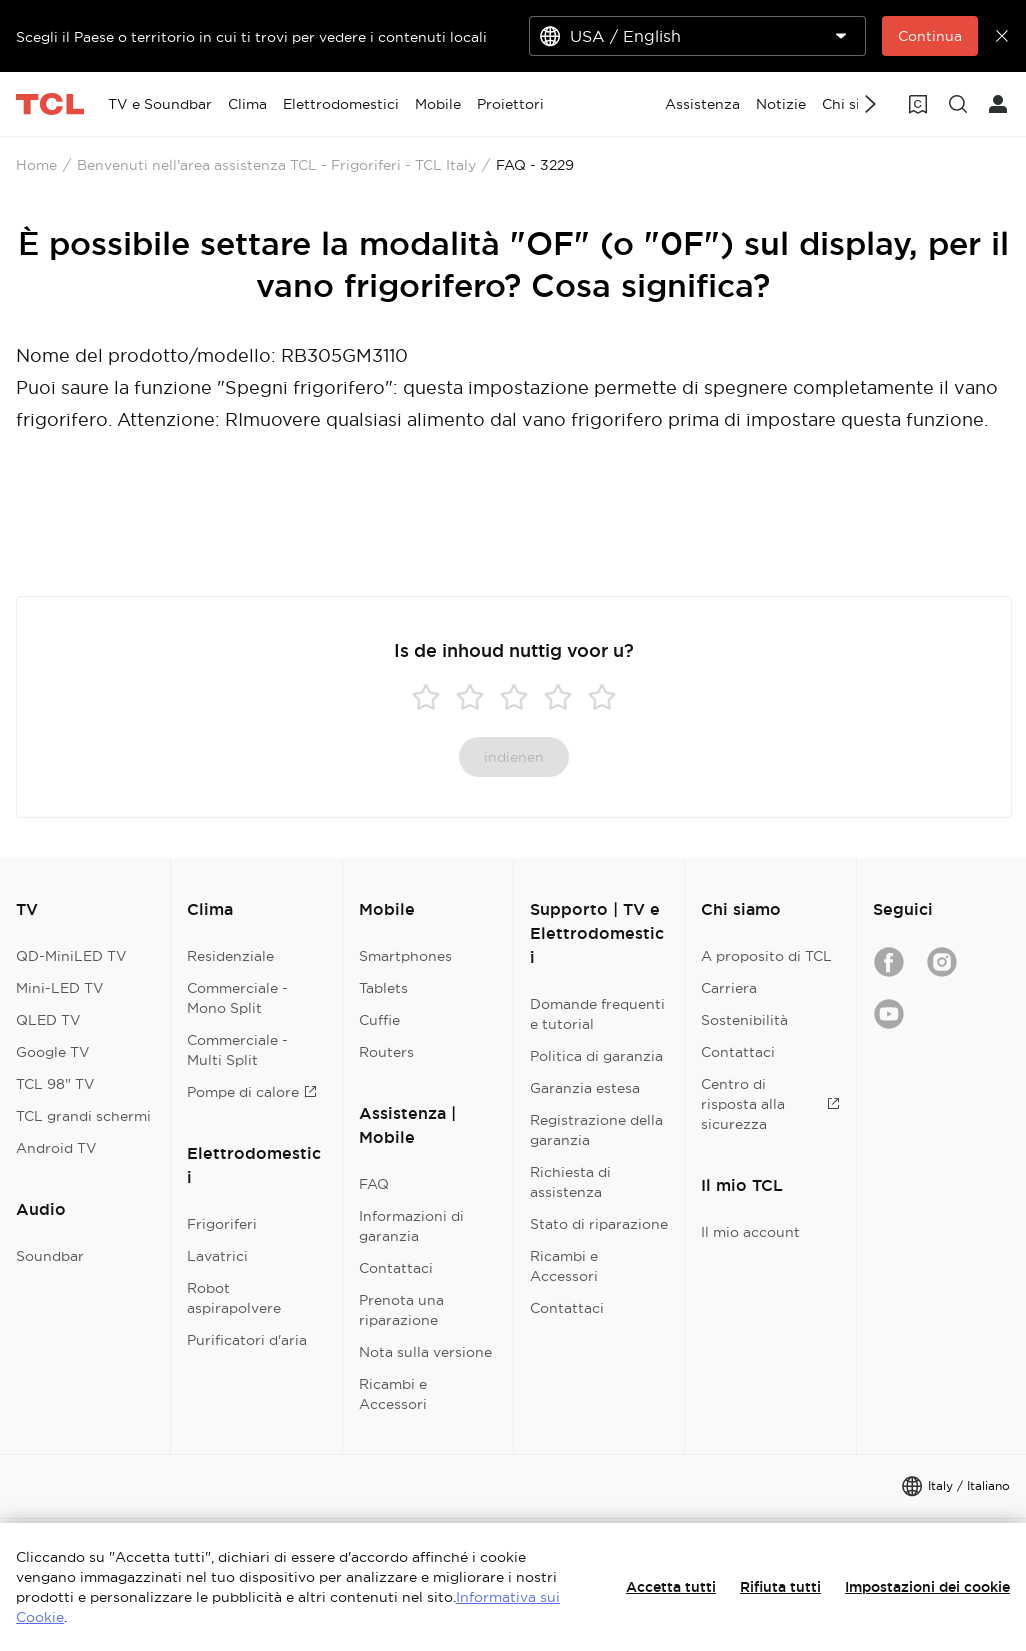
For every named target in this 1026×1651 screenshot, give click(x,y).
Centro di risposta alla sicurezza (770, 1104)
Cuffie (379, 1020)
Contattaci (396, 1268)
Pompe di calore (252, 1092)
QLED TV (48, 1020)
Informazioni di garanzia (411, 1226)
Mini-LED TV (60, 988)
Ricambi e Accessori (393, 1394)
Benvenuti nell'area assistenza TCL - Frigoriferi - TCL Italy (276, 165)
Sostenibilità (744, 1020)
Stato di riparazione (599, 1224)
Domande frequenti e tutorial (597, 1014)
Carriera (729, 988)
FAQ (374, 1184)
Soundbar (50, 1256)
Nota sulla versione (425, 1352)
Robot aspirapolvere (234, 1298)
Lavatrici (217, 1256)
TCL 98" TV (55, 1084)
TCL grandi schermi (83, 1116)
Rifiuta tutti (780, 1587)
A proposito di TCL (766, 956)
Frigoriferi (222, 1224)
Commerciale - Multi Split (237, 1050)
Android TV (56, 1148)
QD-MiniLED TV (71, 956)
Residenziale (230, 956)
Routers (386, 1052)
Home (36, 165)
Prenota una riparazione (401, 1310)
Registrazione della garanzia (596, 1130)
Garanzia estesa (585, 1088)
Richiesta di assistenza (570, 1182)
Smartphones (405, 956)
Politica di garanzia (596, 1056)
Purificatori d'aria (247, 1340)
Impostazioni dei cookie (927, 1587)
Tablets (383, 988)
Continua (930, 36)
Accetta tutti (671, 1587)
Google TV (53, 1052)
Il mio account (750, 1232)
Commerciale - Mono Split (237, 998)
